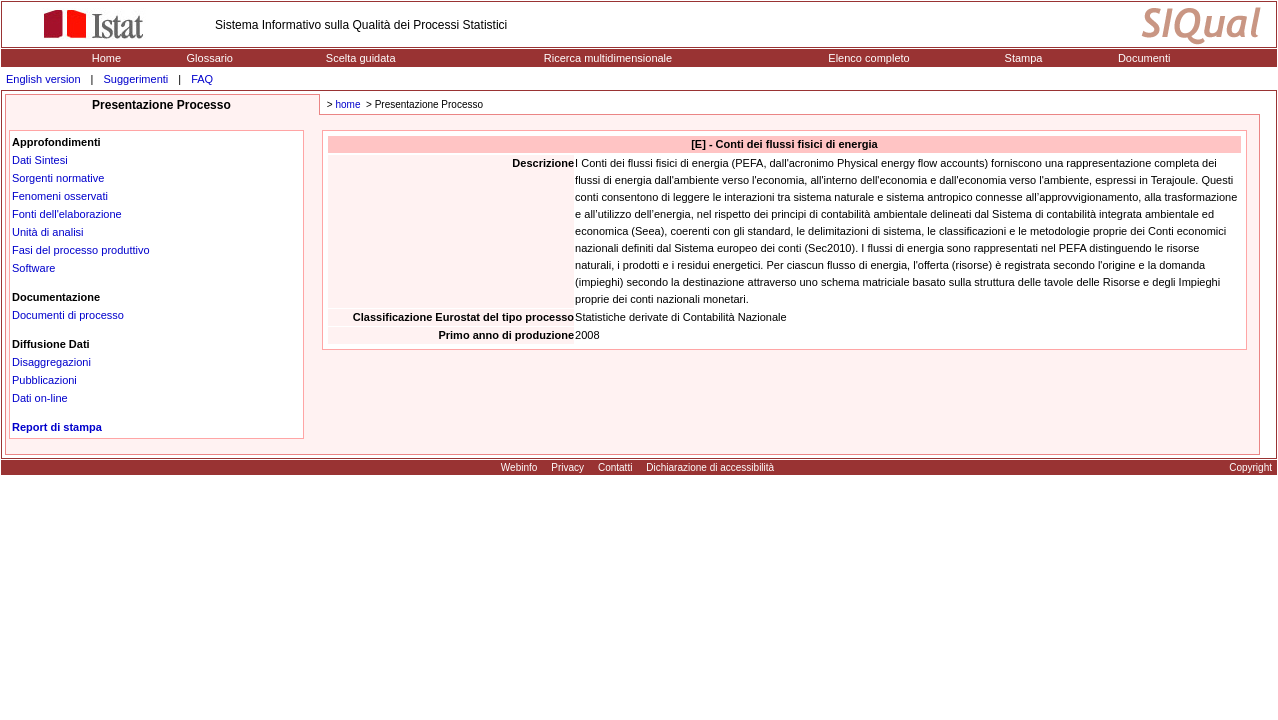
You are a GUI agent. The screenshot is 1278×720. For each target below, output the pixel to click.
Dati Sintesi (40, 160)
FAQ (202, 79)
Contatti (615, 467)
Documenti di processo (68, 315)
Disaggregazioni (51, 362)
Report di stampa (57, 427)
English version (43, 79)
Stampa (1024, 58)
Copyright (1250, 467)
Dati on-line (40, 398)
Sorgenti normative (58, 178)
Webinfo (519, 467)
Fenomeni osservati (60, 196)
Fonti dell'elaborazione (67, 214)
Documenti (1144, 58)
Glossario (210, 58)
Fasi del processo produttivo (81, 250)
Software (33, 268)
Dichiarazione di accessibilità (710, 467)
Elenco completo (868, 58)
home (347, 104)
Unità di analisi (48, 232)
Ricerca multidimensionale (608, 58)
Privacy (567, 467)
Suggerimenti (135, 79)
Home (106, 58)
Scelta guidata (361, 58)
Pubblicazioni (44, 380)
